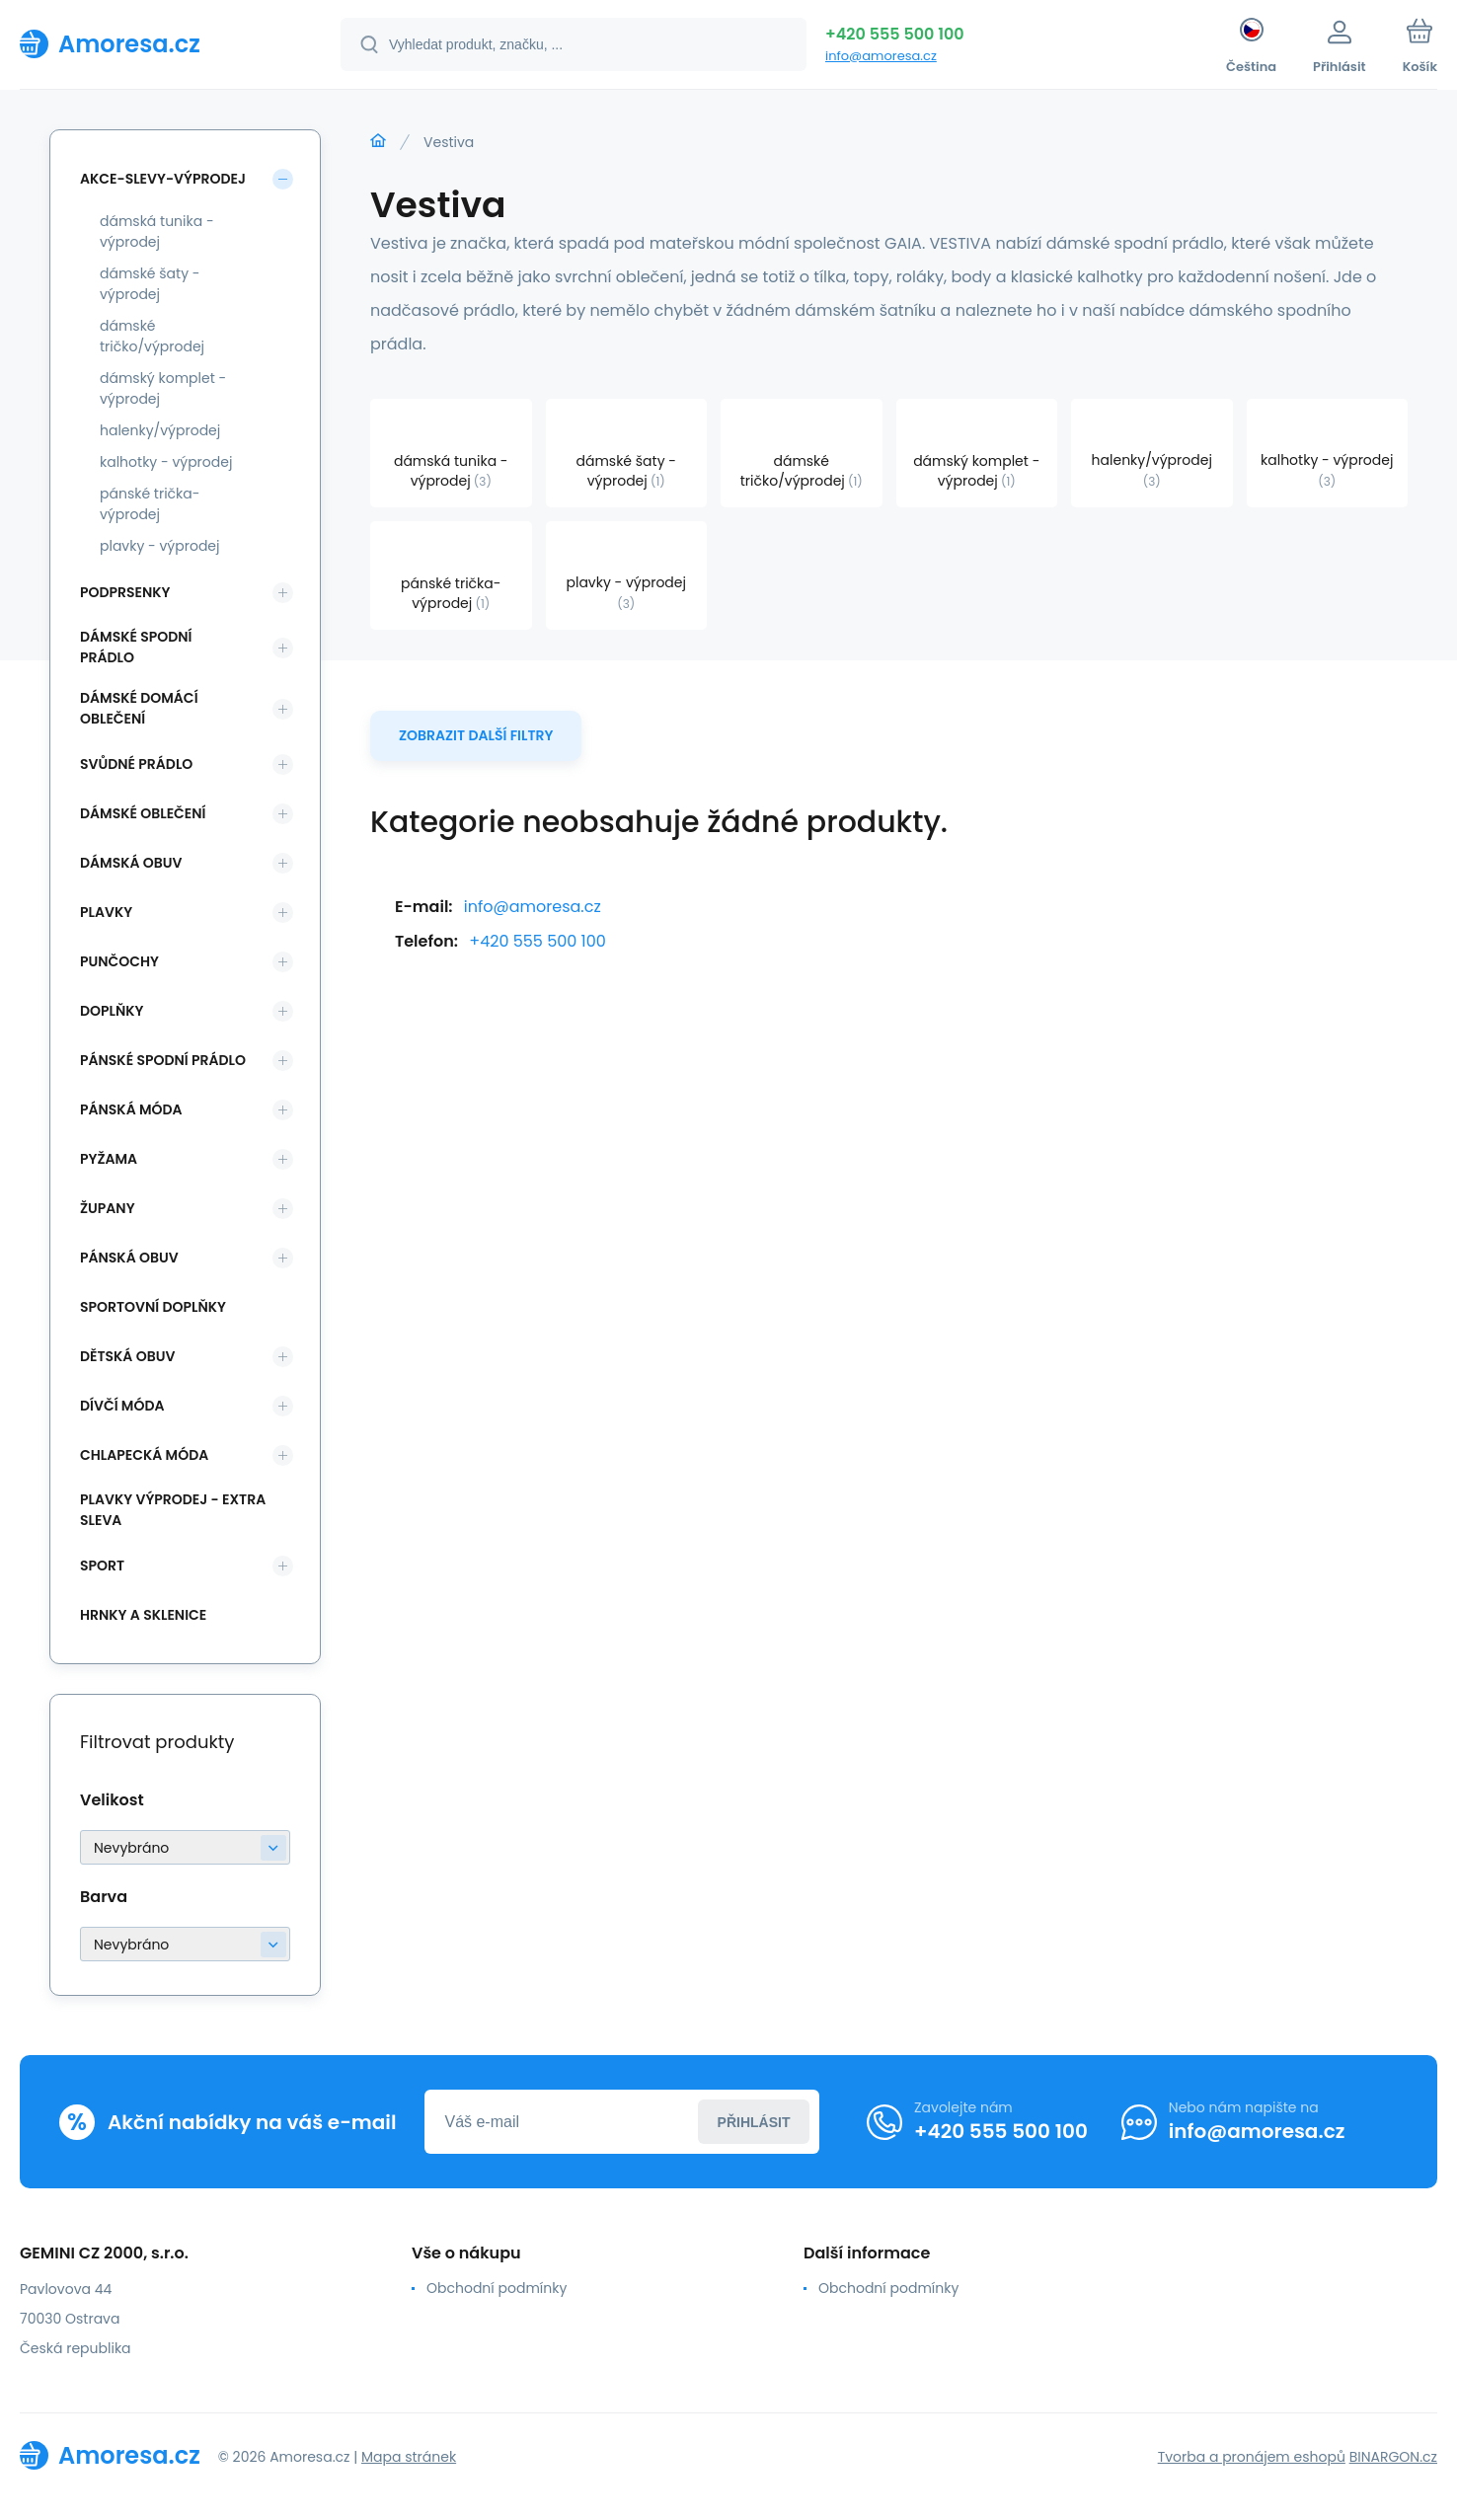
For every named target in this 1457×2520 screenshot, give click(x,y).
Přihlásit (754, 2122)
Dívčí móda (122, 1405)
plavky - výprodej (160, 546)
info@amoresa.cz (881, 55)
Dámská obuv (131, 863)
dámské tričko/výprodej (152, 336)
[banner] (155, 43)
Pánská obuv (129, 1257)
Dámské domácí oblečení (139, 708)
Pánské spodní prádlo (163, 1060)
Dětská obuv (127, 1356)
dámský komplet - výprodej (163, 388)
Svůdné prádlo (136, 764)
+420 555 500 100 (894, 34)
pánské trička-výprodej (149, 504)
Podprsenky (125, 592)
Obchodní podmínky (496, 2288)
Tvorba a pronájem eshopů (1251, 2457)
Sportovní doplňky (153, 1307)
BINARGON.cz (1393, 2457)
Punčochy (119, 961)
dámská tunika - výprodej (157, 231)
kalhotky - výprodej (166, 462)
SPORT (102, 1565)
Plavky (106, 912)
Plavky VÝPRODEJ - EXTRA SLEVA (173, 1509)
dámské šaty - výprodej (150, 284)
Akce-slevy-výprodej (163, 179)
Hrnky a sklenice (143, 1615)
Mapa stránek (408, 2457)
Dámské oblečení (142, 813)
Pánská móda (131, 1109)
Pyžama (108, 1159)
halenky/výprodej (160, 430)
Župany (107, 1208)
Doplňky (111, 1011)
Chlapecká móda (144, 1455)
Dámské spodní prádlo (136, 647)
